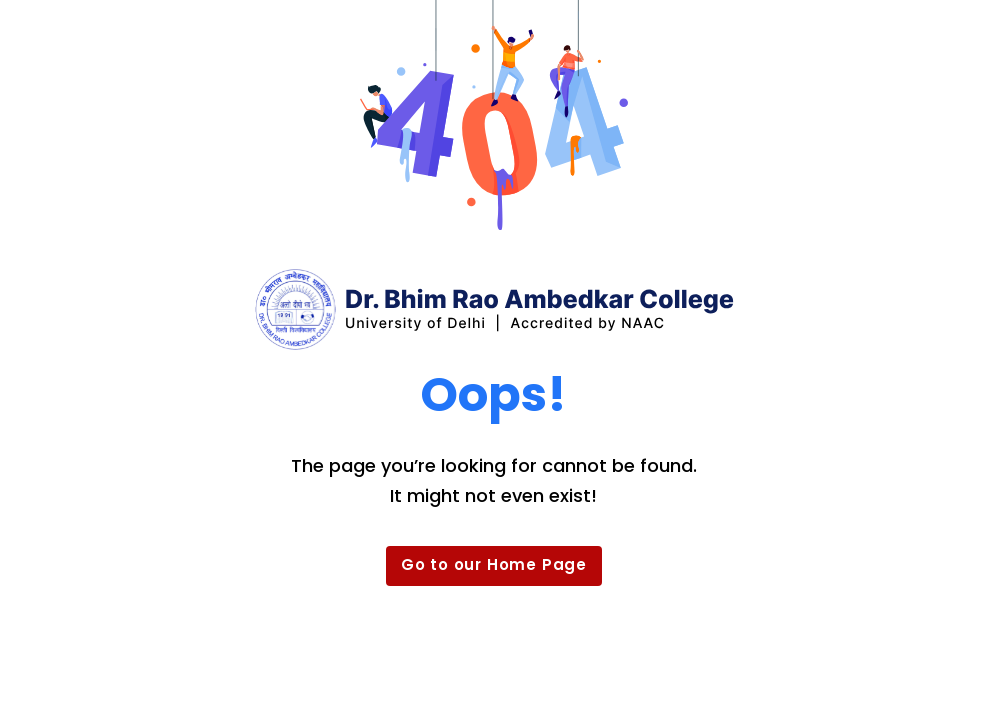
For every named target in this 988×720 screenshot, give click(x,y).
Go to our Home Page (494, 564)
